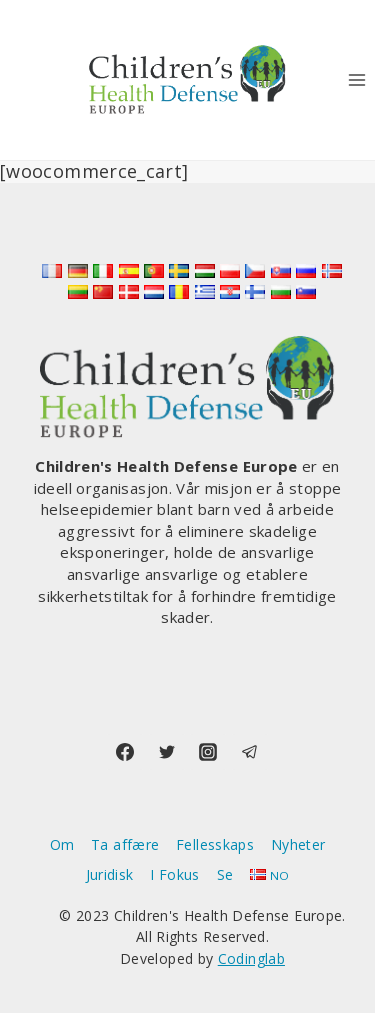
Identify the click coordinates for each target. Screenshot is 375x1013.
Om (62, 844)
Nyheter (298, 844)
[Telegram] (250, 752)
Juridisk (110, 874)
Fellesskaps (215, 844)
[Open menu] (356, 79)
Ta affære (125, 844)
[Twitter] (167, 752)
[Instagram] (208, 752)
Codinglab (251, 958)
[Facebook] (125, 752)
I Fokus (175, 874)
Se (225, 874)
